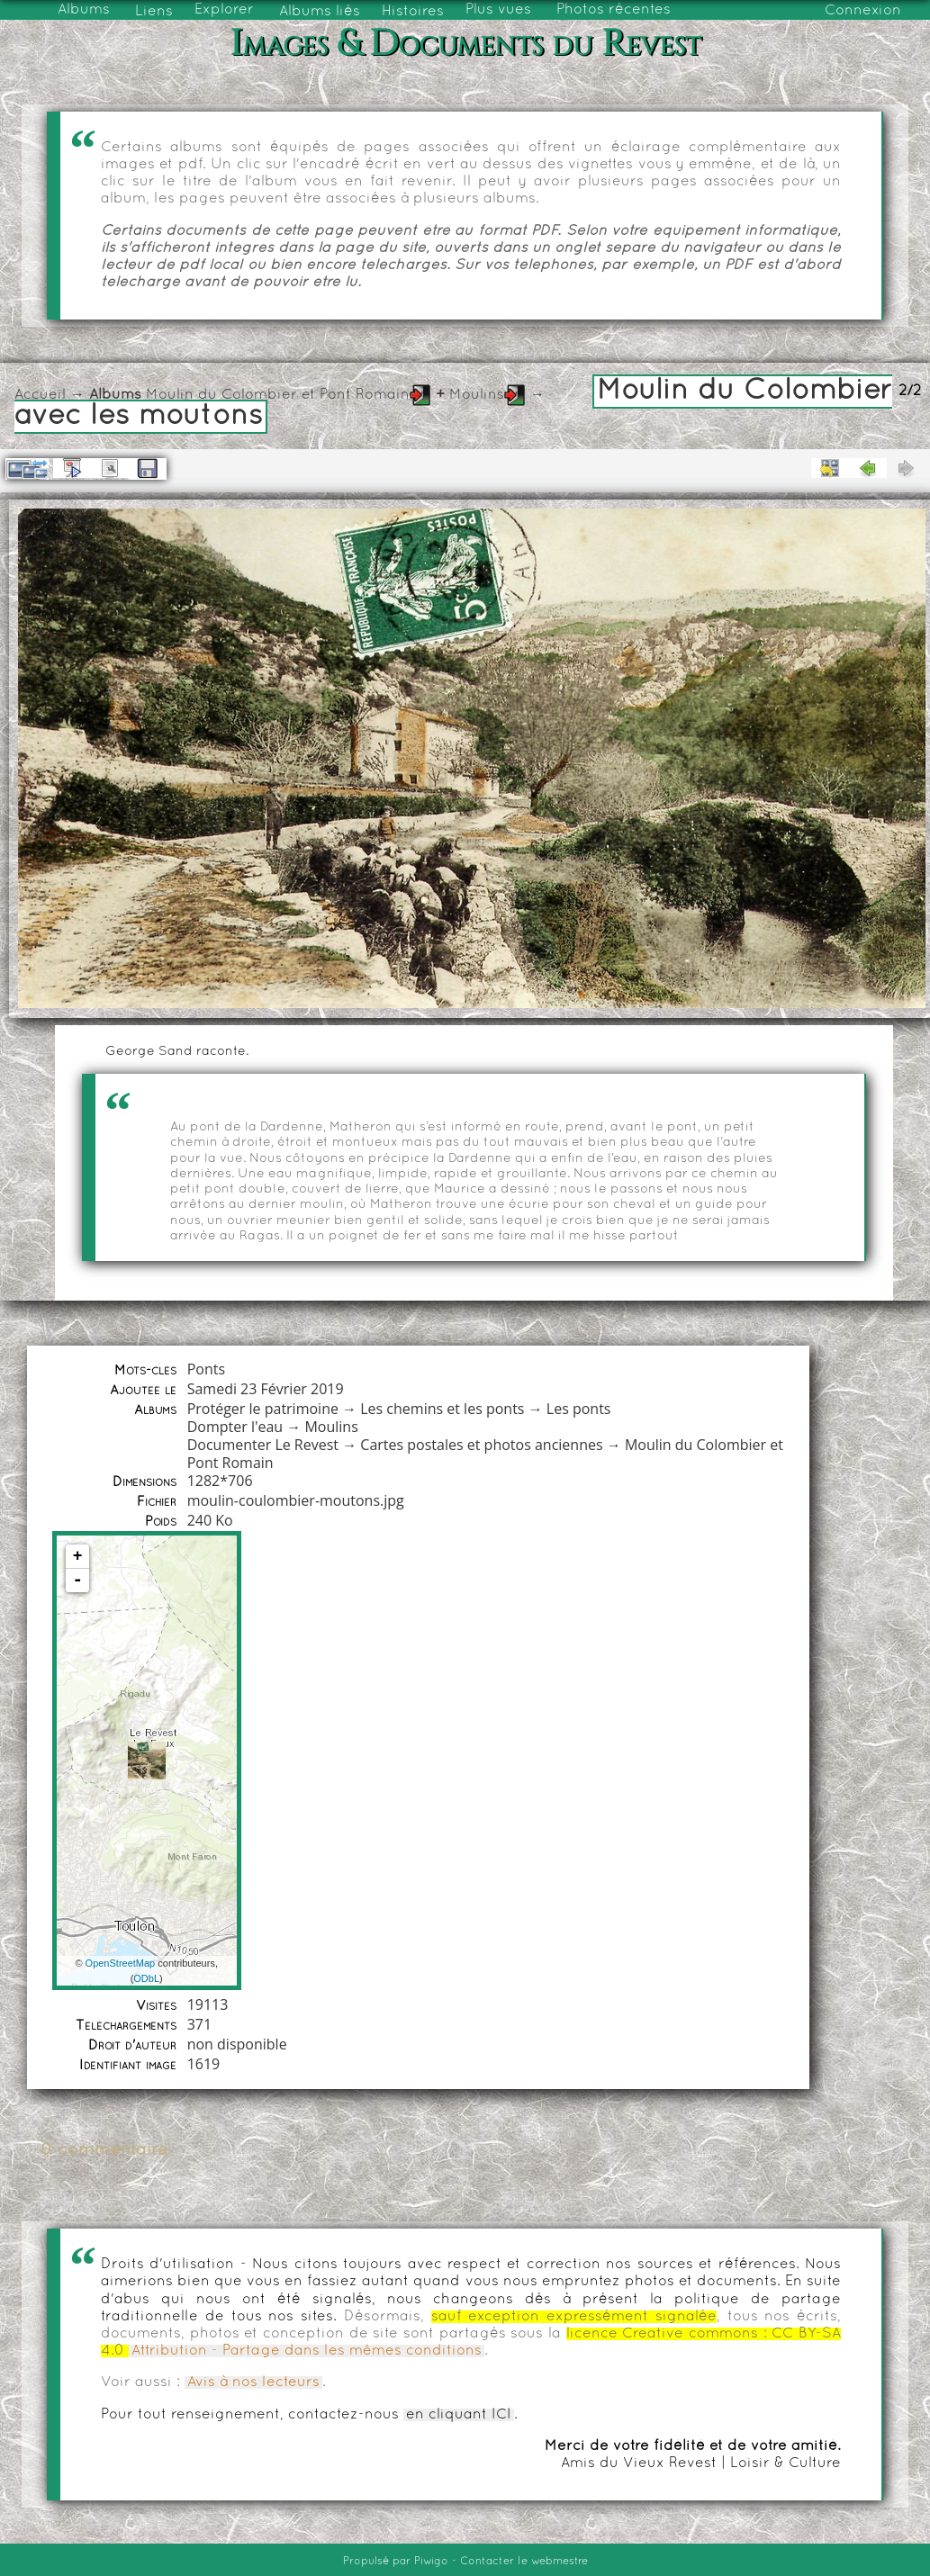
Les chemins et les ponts (442, 1409)
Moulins (476, 395)
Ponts (206, 1369)
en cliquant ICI (458, 2415)
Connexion (863, 11)
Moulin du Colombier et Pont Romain (278, 395)
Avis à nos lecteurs (253, 2382)
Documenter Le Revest (263, 1445)
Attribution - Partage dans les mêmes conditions (306, 2351)
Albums (84, 10)
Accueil (40, 395)
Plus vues (498, 10)
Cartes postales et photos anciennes (481, 1445)
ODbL (146, 1978)
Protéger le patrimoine (263, 1409)
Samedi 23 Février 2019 (265, 1389)
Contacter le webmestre (524, 2561)
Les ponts (578, 1409)
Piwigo (431, 2561)
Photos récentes (613, 10)
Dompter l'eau (235, 1427)
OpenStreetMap (121, 1963)
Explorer (224, 10)
